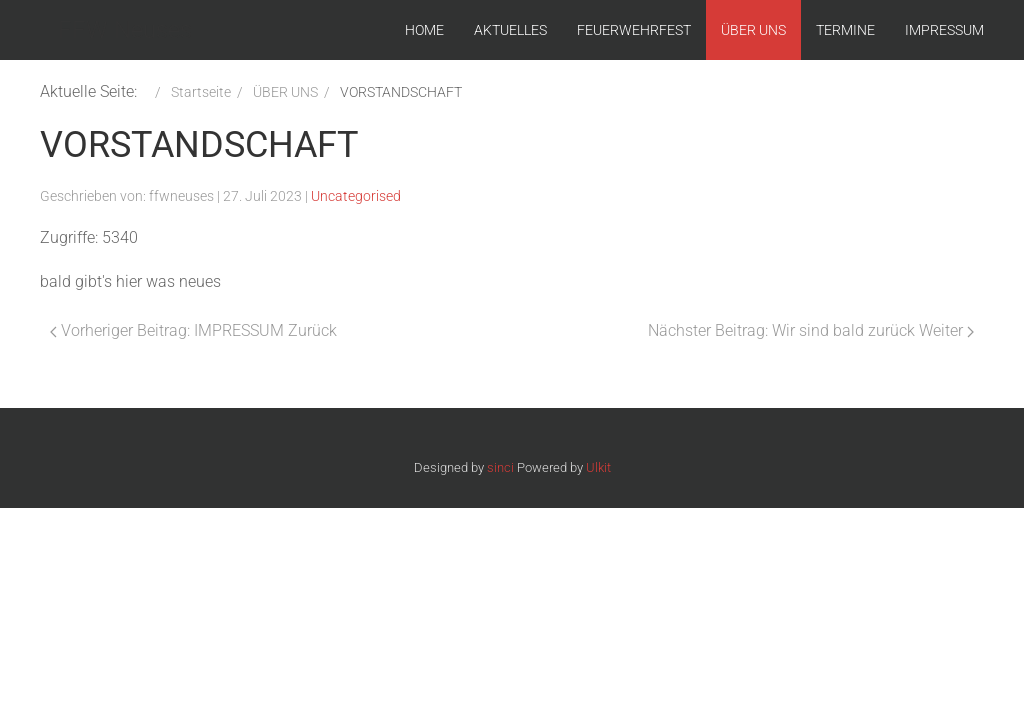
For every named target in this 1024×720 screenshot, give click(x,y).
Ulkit (598, 467)
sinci (500, 467)
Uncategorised (356, 196)
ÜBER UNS (753, 30)
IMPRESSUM (944, 30)
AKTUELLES (510, 30)
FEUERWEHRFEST (634, 30)
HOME (424, 30)
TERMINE (845, 30)
